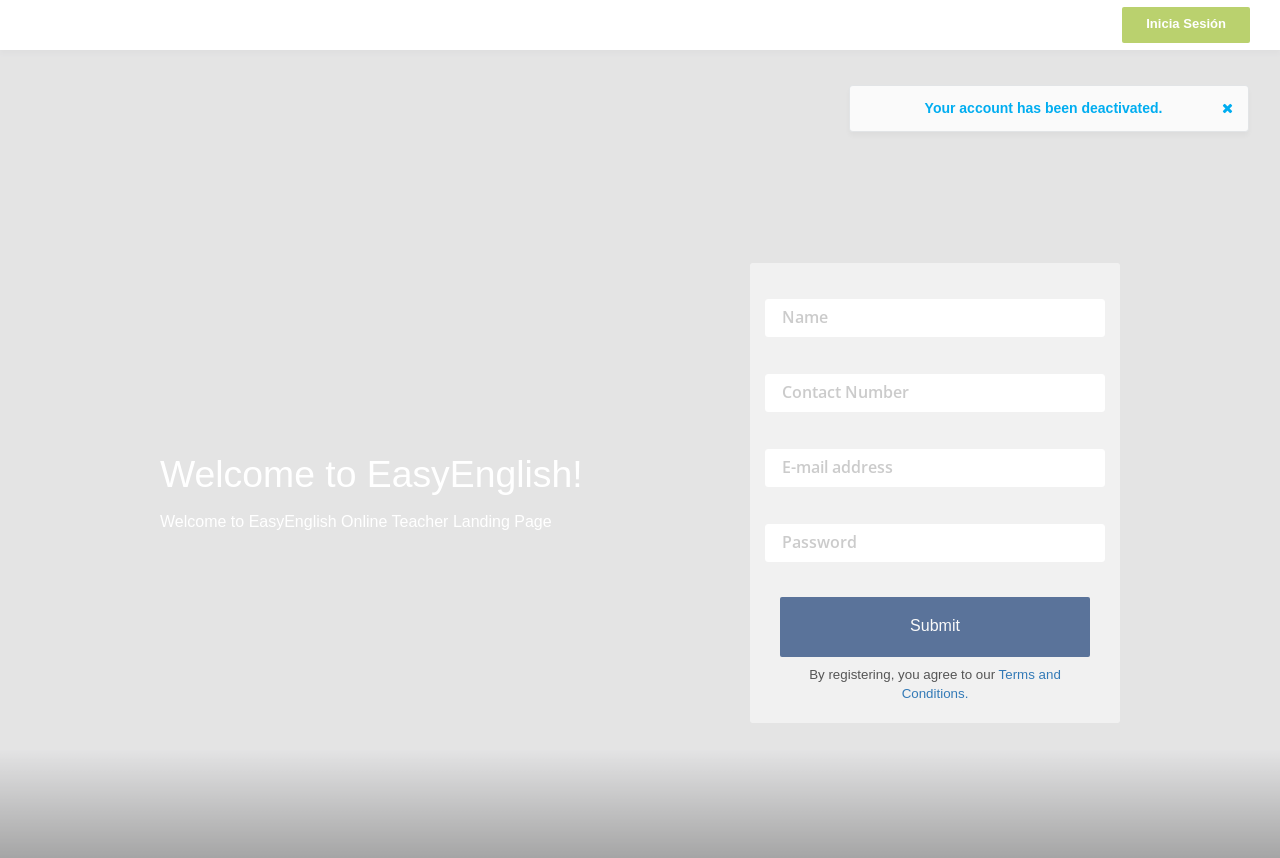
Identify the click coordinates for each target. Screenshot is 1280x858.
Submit (935, 625)
